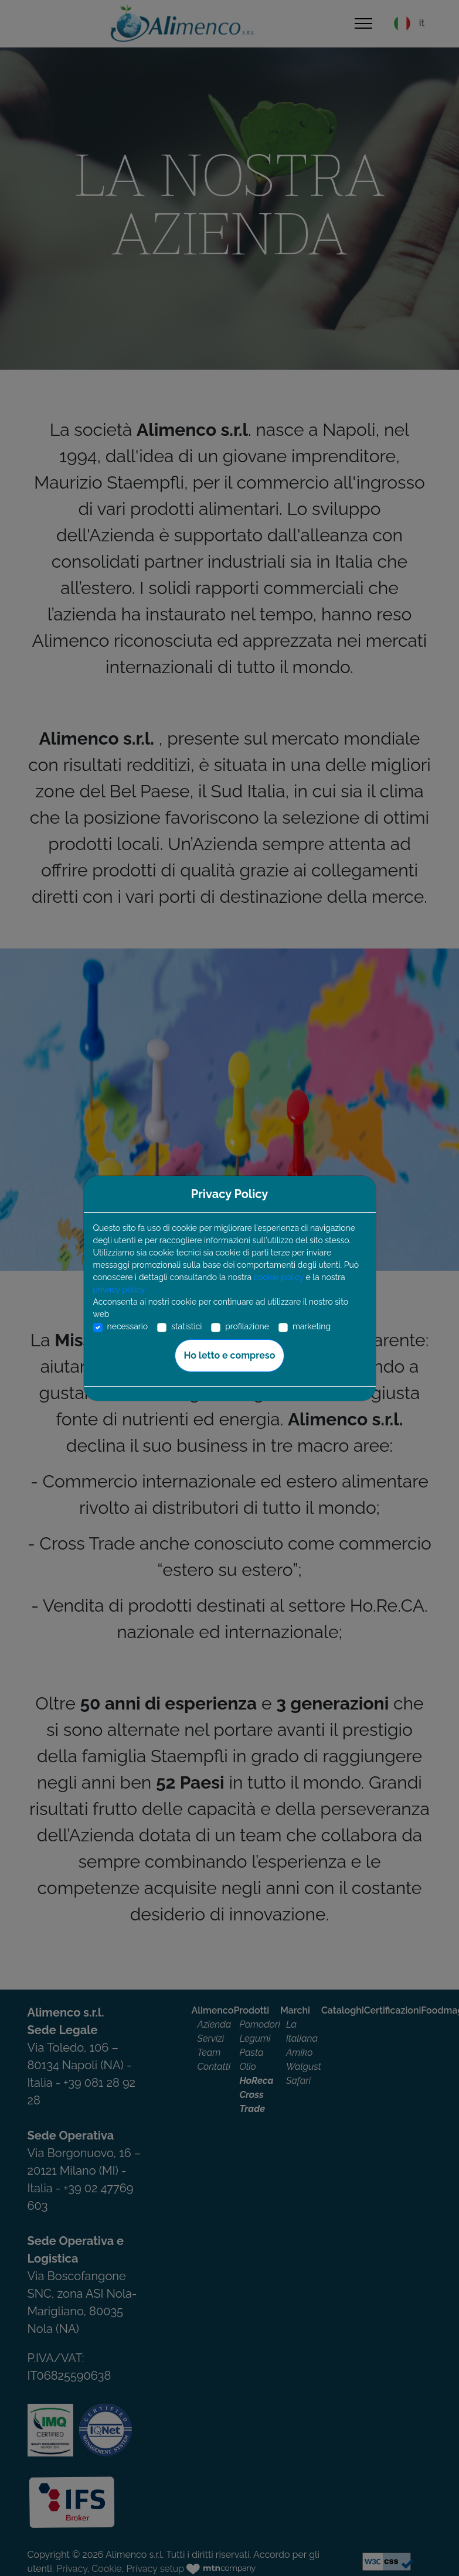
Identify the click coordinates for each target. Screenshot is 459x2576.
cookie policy (279, 1277)
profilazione (247, 1326)
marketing (312, 1326)
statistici (186, 1326)
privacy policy (119, 1289)
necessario (127, 1326)
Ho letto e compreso (230, 1355)
